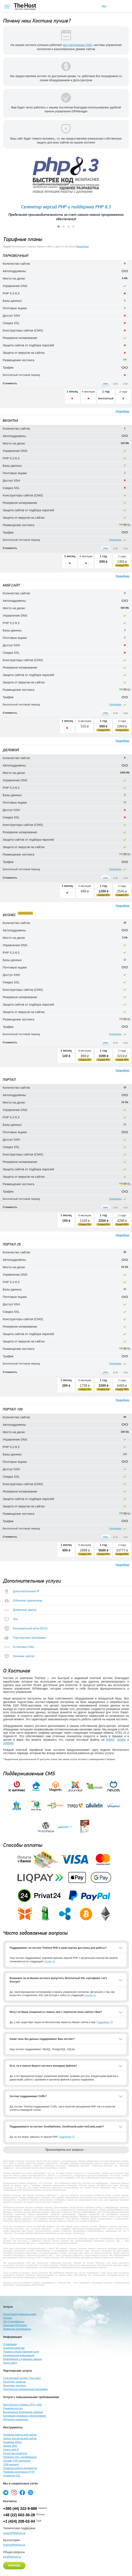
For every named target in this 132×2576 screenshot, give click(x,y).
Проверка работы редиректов (20, 2468)
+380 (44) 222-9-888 (20, 2509)
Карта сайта (10, 2362)
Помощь (14, 2566)
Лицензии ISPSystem (15, 2325)
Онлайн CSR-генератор (16, 2460)
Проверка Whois (12, 2442)
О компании (10, 2344)
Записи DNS (10, 2445)
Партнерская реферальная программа (25, 2389)
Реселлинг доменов (14, 2381)
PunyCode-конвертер (15, 2453)
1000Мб (8, 1743)
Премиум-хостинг (13, 2408)
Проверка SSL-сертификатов (20, 2457)
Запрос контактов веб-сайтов (20, 2438)
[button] (58, 226)
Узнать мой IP (11, 2449)
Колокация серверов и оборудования (24, 2415)
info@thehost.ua (12, 2556)
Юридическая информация (18, 2355)
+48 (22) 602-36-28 (19, 2515)
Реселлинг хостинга (14, 2385)
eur (115, 384)
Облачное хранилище (15, 2419)
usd (125, 384)
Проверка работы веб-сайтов (20, 2434)
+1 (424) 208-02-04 (19, 2521)
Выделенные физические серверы (23, 2412)
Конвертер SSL (11, 2475)
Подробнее (82, 246)
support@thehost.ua (14, 2533)
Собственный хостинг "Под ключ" (22, 2378)
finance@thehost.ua (14, 2544)
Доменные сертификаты (17, 2329)
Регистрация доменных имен (20, 2314)
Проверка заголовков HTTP (19, 2471)
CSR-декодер (11, 2464)
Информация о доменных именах (22, 2359)
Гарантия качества (14, 2348)
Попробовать (115, 540)
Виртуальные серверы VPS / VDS (22, 2404)
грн (105, 384)
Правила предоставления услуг (21, 2351)
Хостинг (7, 2317)
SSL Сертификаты (13, 2321)
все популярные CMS (77, 45)
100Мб (121, 1739)
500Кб (110, 1739)
